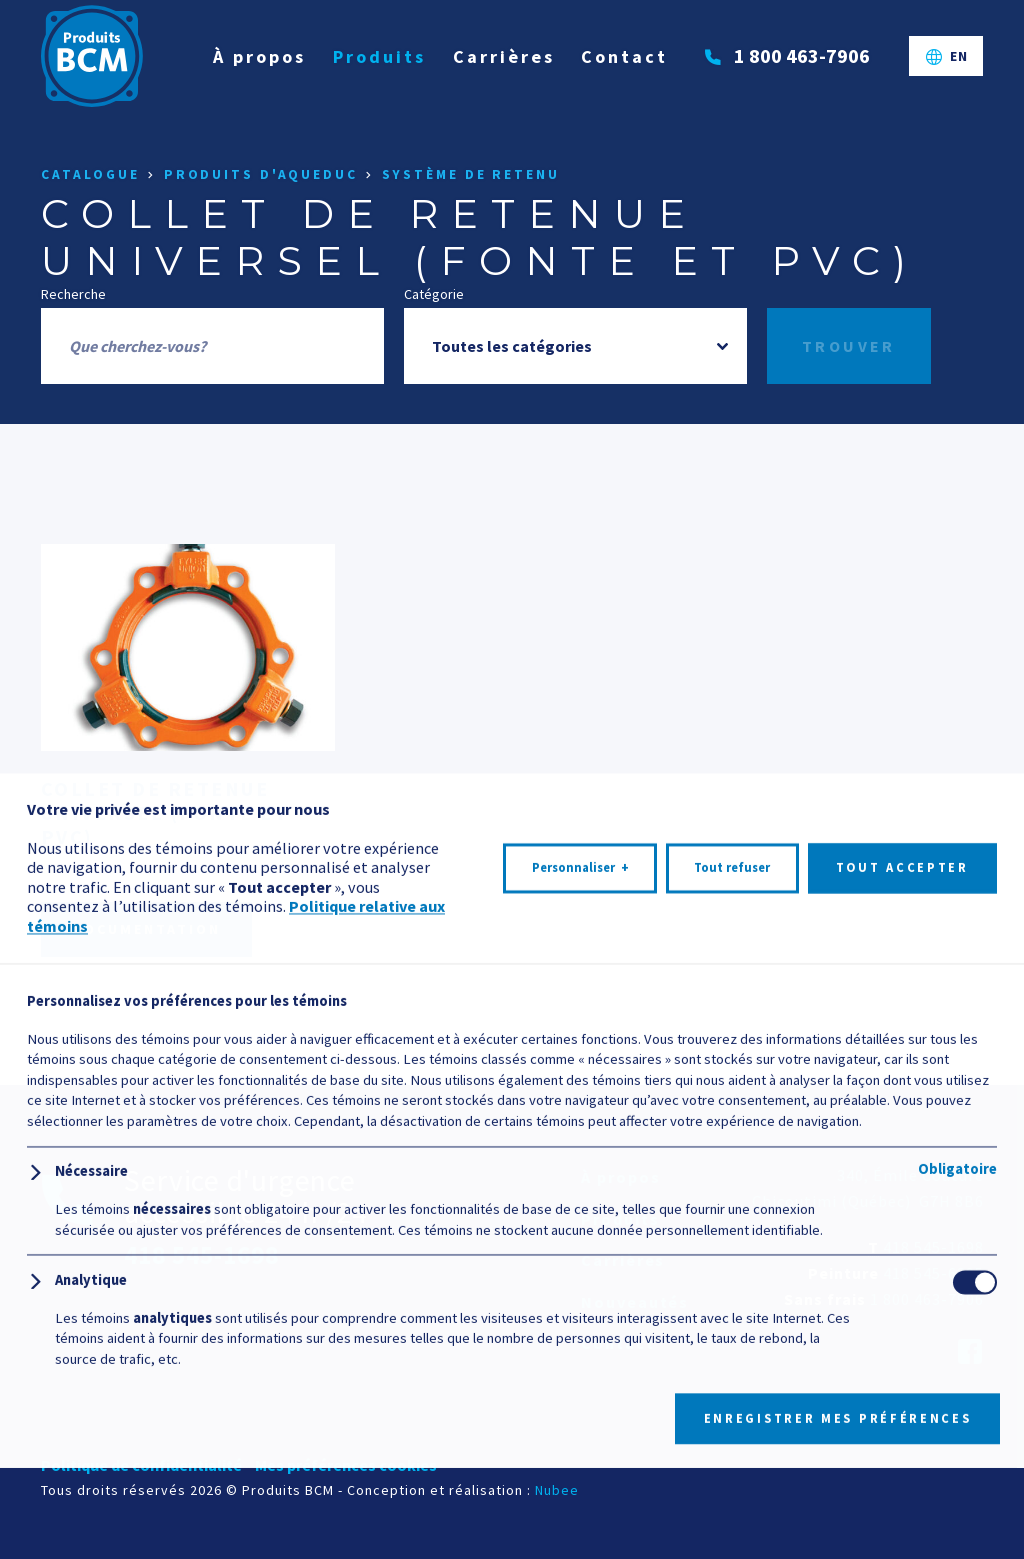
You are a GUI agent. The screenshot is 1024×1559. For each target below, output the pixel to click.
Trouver (849, 346)
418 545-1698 (933, 1247)
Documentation (146, 929)
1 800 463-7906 (927, 1299)
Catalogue (90, 174)
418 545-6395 (933, 1273)
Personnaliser (580, 1451)
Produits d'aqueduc (261, 174)
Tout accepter (902, 1450)
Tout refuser (732, 1450)
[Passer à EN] (946, 61)
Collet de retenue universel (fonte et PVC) (165, 812)
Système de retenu (471, 174)
